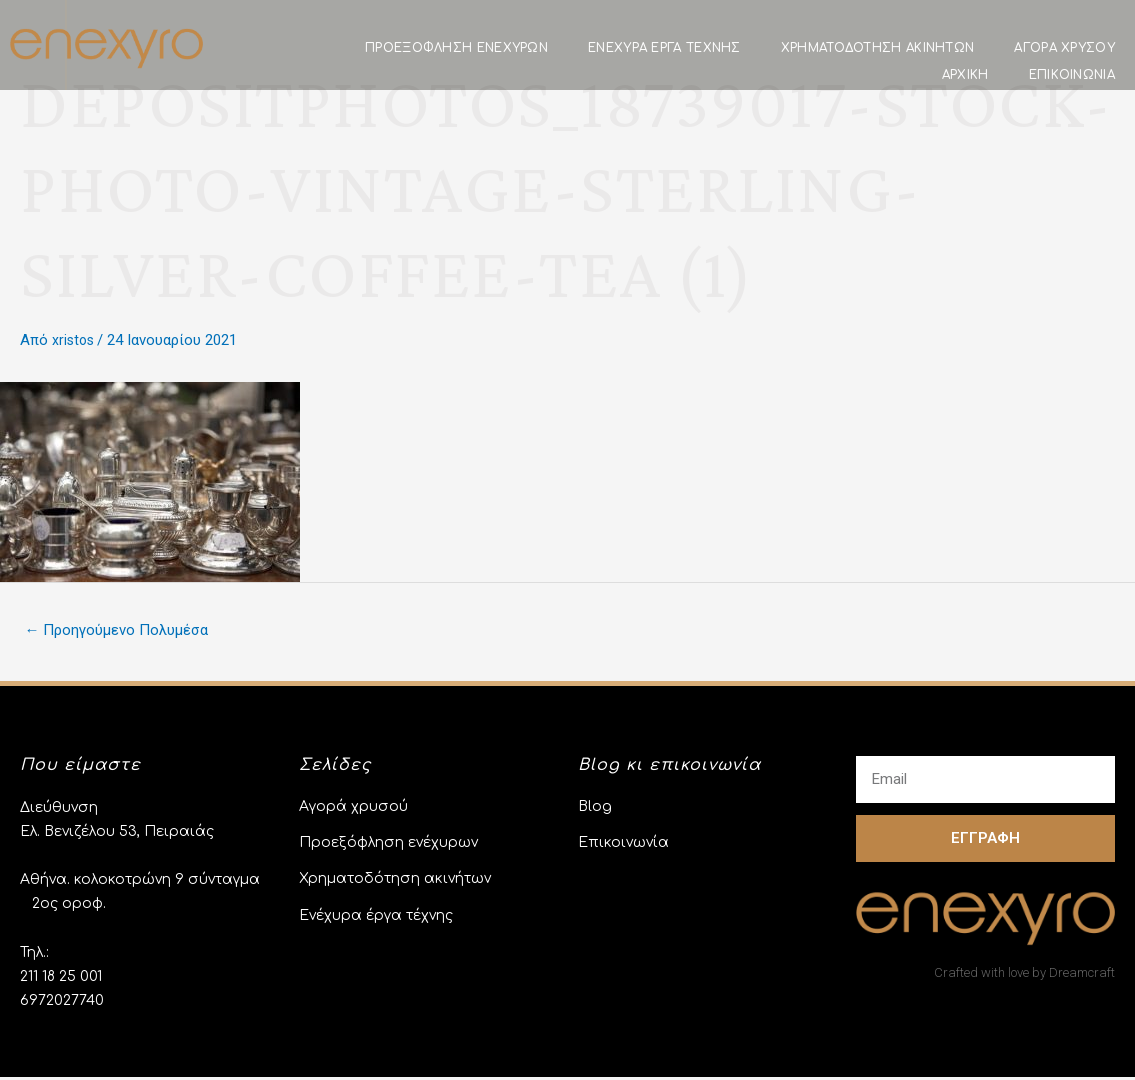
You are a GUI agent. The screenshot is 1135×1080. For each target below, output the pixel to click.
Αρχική (965, 75)
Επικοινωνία (1072, 75)
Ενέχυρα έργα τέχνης (664, 48)
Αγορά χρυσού (1064, 48)
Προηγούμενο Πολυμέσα (123, 631)
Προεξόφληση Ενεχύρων (456, 48)
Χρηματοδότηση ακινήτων (878, 48)
